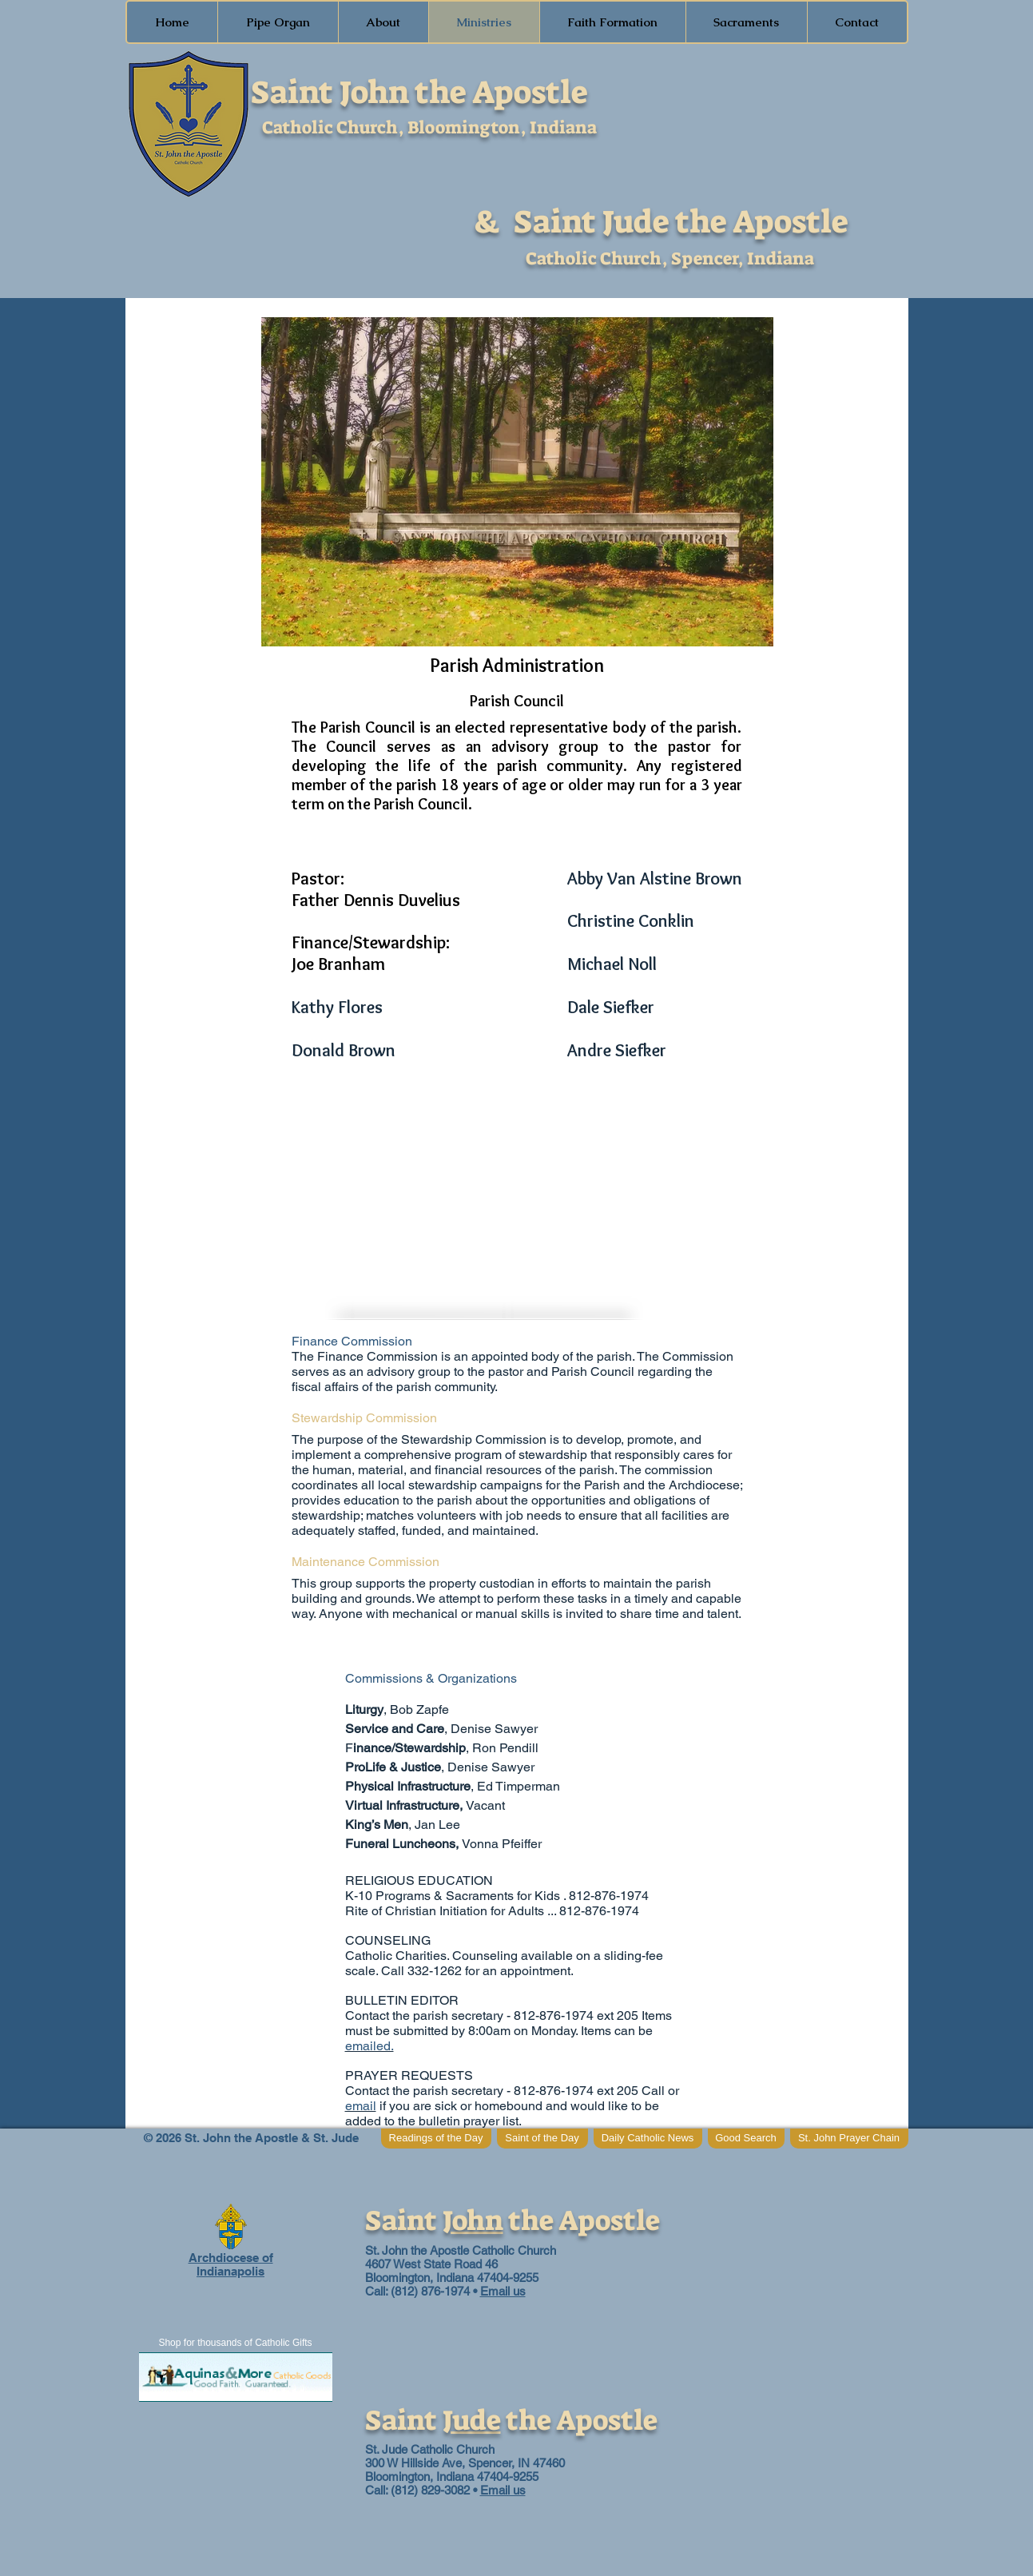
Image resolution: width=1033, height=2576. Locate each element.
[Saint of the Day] (542, 2139)
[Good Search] (746, 2139)
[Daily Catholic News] (648, 2139)
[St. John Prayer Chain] (849, 2139)
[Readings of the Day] (436, 2139)
